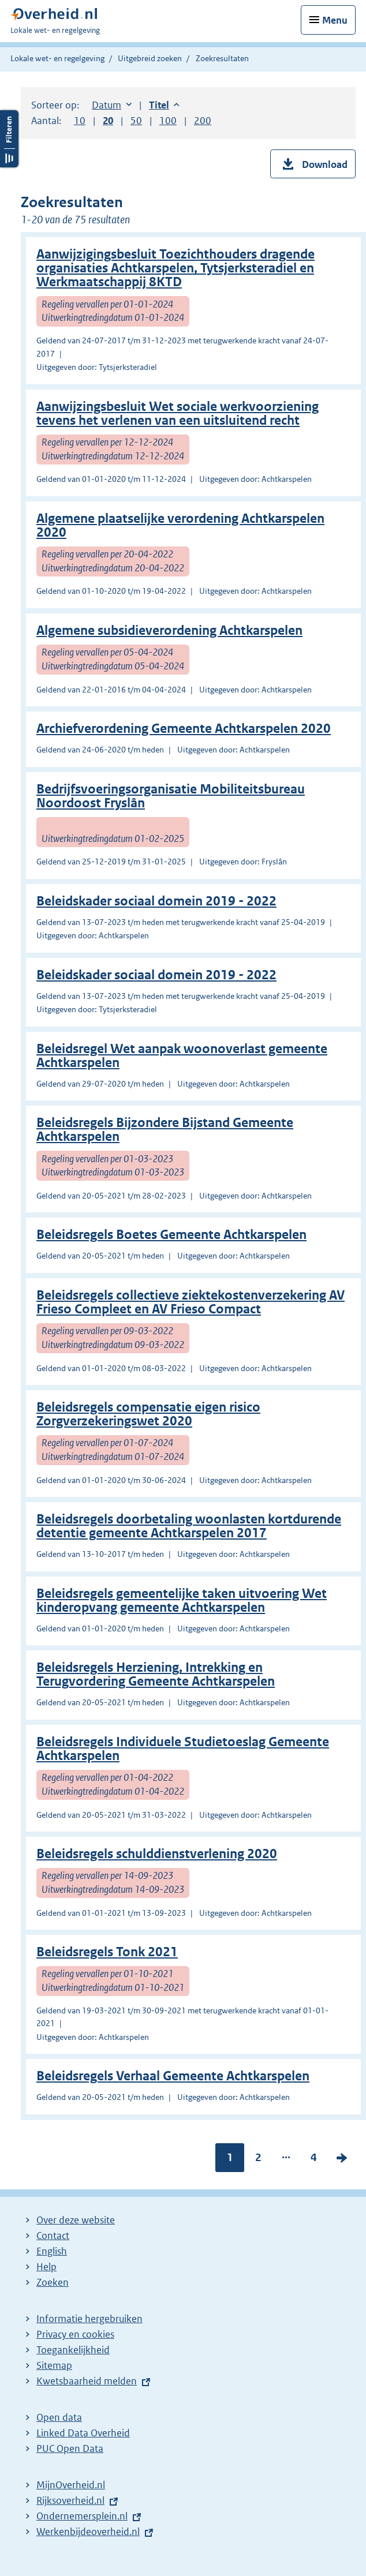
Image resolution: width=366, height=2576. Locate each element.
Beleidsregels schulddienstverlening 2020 (156, 1854)
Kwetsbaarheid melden (86, 2381)
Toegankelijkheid (73, 2349)
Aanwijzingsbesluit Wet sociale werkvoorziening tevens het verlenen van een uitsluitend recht (177, 413)
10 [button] (79, 120)
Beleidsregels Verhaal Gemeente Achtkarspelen (172, 2076)
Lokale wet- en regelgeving (57, 58)
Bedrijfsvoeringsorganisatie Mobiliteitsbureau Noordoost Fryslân (170, 796)
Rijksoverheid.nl (70, 2500)
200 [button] (202, 120)
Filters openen (9, 138)
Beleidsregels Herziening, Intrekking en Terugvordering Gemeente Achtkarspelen (155, 1674)
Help (46, 2266)
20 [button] (108, 120)
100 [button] (168, 120)
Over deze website (75, 2220)
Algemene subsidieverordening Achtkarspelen (169, 630)
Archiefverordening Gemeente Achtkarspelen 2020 (183, 728)
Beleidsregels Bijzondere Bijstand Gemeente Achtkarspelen (164, 1129)
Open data (59, 2417)
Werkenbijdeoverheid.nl (88, 2531)
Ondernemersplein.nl (82, 2516)
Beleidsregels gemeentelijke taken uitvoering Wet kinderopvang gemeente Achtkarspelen (181, 1600)
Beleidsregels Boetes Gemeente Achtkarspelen (171, 1234)
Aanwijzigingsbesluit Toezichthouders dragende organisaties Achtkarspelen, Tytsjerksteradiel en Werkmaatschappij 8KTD (175, 268)
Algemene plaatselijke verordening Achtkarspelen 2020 (180, 525)
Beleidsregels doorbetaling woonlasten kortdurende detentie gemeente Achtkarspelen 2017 (188, 1526)
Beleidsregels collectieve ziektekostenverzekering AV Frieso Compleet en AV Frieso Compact (190, 1302)
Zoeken (52, 2282)
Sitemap (54, 2365)
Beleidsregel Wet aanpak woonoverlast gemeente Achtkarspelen (181, 1055)
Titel (164, 105)
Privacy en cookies (75, 2334)
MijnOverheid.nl (70, 2484)
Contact (52, 2235)
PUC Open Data (69, 2448)
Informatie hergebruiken (89, 2318)
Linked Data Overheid (83, 2433)
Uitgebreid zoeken (150, 58)
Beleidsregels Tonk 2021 (107, 1952)
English (51, 2251)
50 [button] (136, 120)
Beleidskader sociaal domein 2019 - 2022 (156, 901)
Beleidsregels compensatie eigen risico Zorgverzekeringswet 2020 (148, 1414)
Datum (112, 105)
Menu (335, 20)
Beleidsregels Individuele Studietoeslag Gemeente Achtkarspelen (182, 1748)
